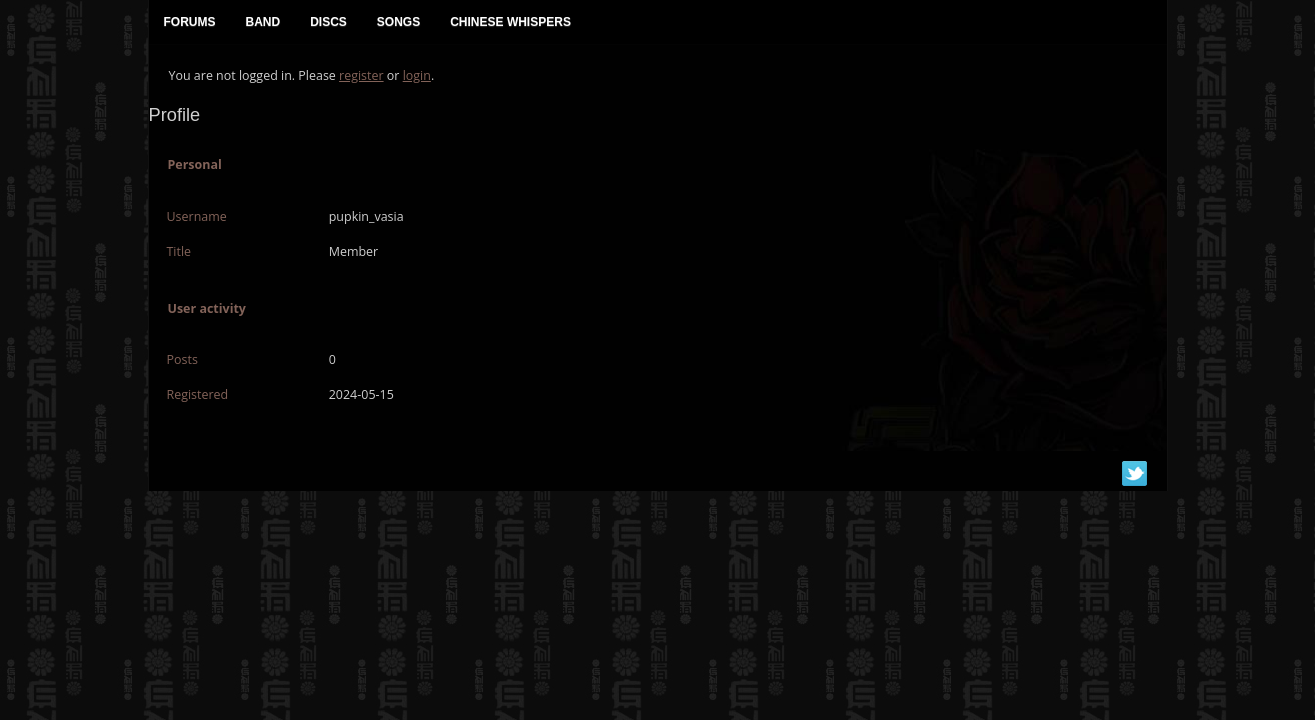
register (361, 75)
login (417, 75)
